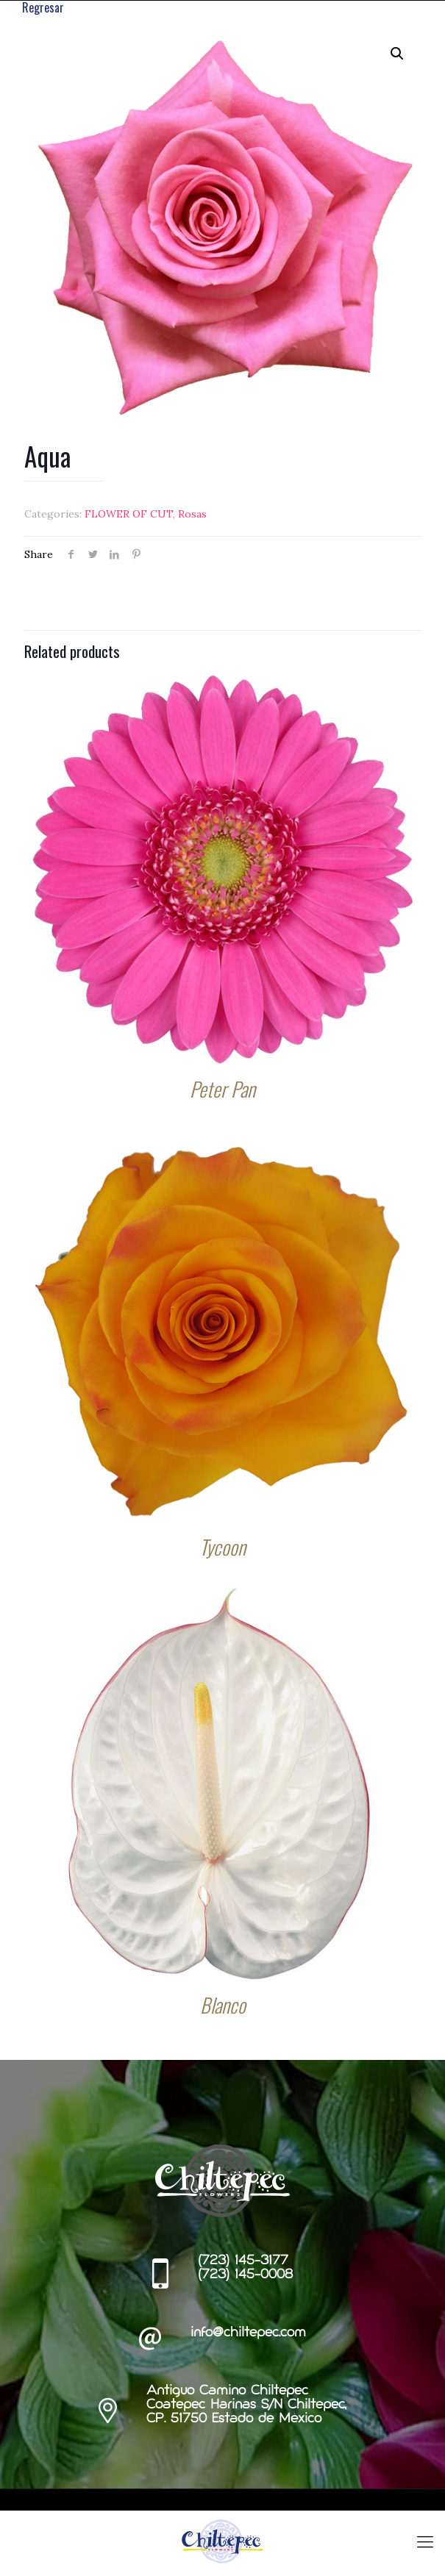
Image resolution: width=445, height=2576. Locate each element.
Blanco (223, 2004)
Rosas (192, 513)
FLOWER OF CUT (129, 513)
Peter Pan (222, 1088)
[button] (397, 53)
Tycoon (222, 1546)
